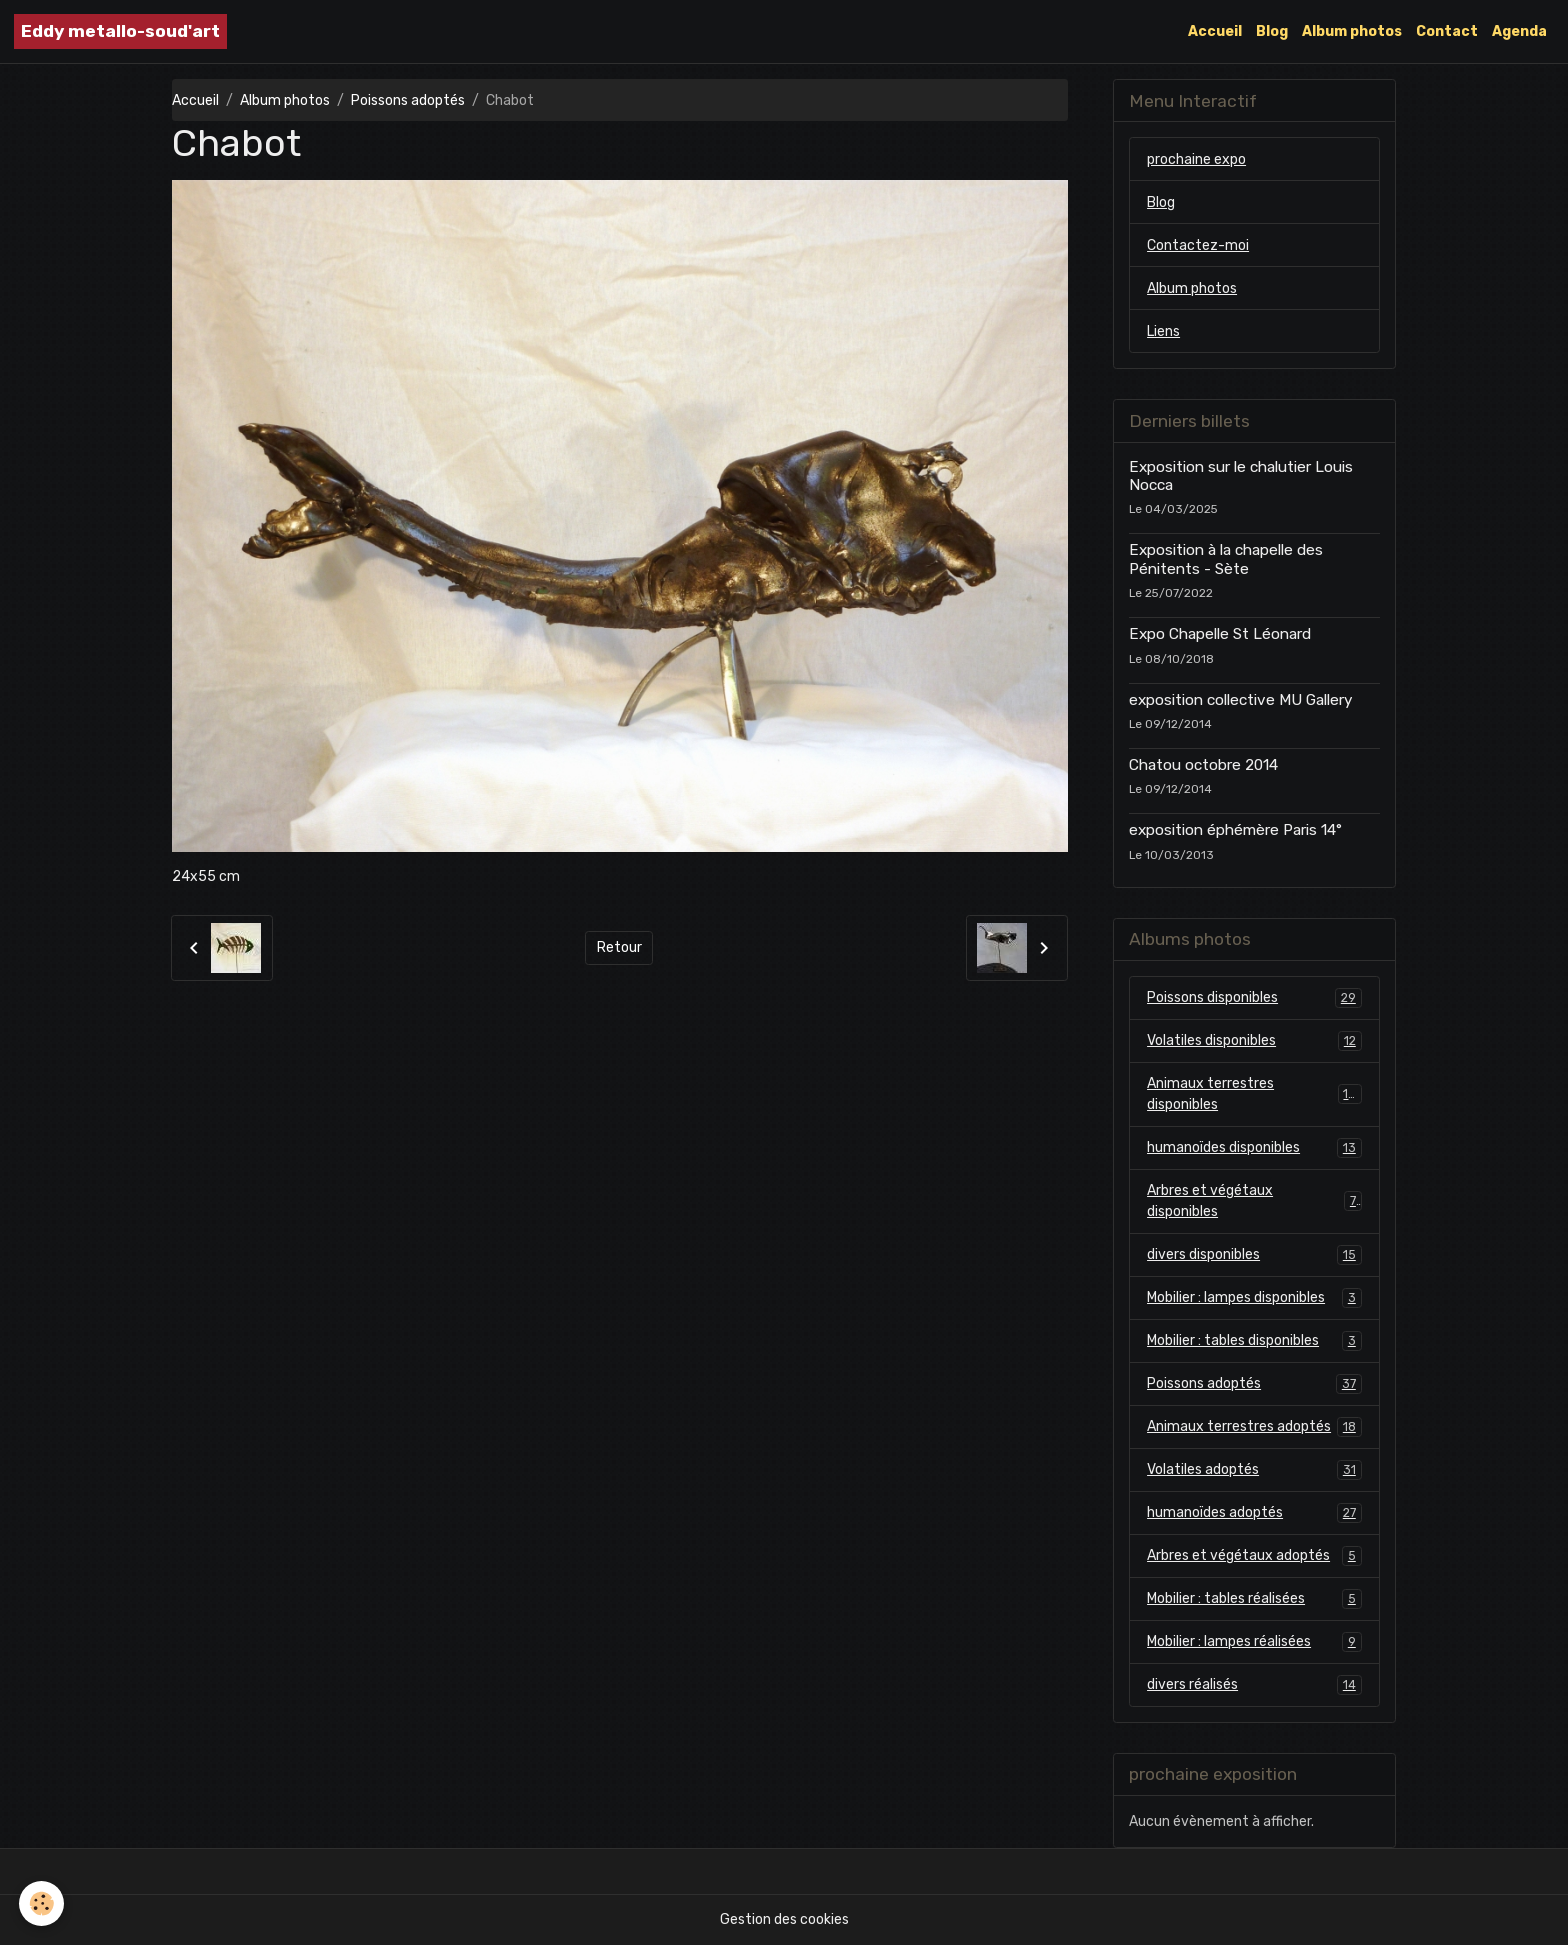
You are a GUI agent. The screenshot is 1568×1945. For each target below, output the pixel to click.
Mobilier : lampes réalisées (1254, 1642)
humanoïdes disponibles (1254, 1148)
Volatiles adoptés (1254, 1470)
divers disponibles (1254, 1255)
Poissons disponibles (1254, 998)
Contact (1447, 31)
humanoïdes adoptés (1254, 1513)
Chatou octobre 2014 (1203, 765)
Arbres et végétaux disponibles (1254, 1201)
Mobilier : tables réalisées (1254, 1599)
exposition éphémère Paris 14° (1235, 830)
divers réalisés (1254, 1685)
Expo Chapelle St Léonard (1220, 634)
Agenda (1519, 31)
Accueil (1215, 31)
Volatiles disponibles (1254, 1041)
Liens (1163, 331)
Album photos (1352, 31)
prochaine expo (1196, 159)
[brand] (120, 31)
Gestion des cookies (784, 1919)
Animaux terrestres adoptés (1254, 1427)
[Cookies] (42, 1903)
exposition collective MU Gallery (1240, 700)
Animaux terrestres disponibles (1254, 1094)
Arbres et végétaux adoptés (1254, 1556)
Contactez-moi (1198, 245)
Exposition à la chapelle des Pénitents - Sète (1226, 559)
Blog (1272, 31)
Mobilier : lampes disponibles (1254, 1298)
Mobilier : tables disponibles (1254, 1341)
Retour (619, 947)
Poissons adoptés (408, 100)
